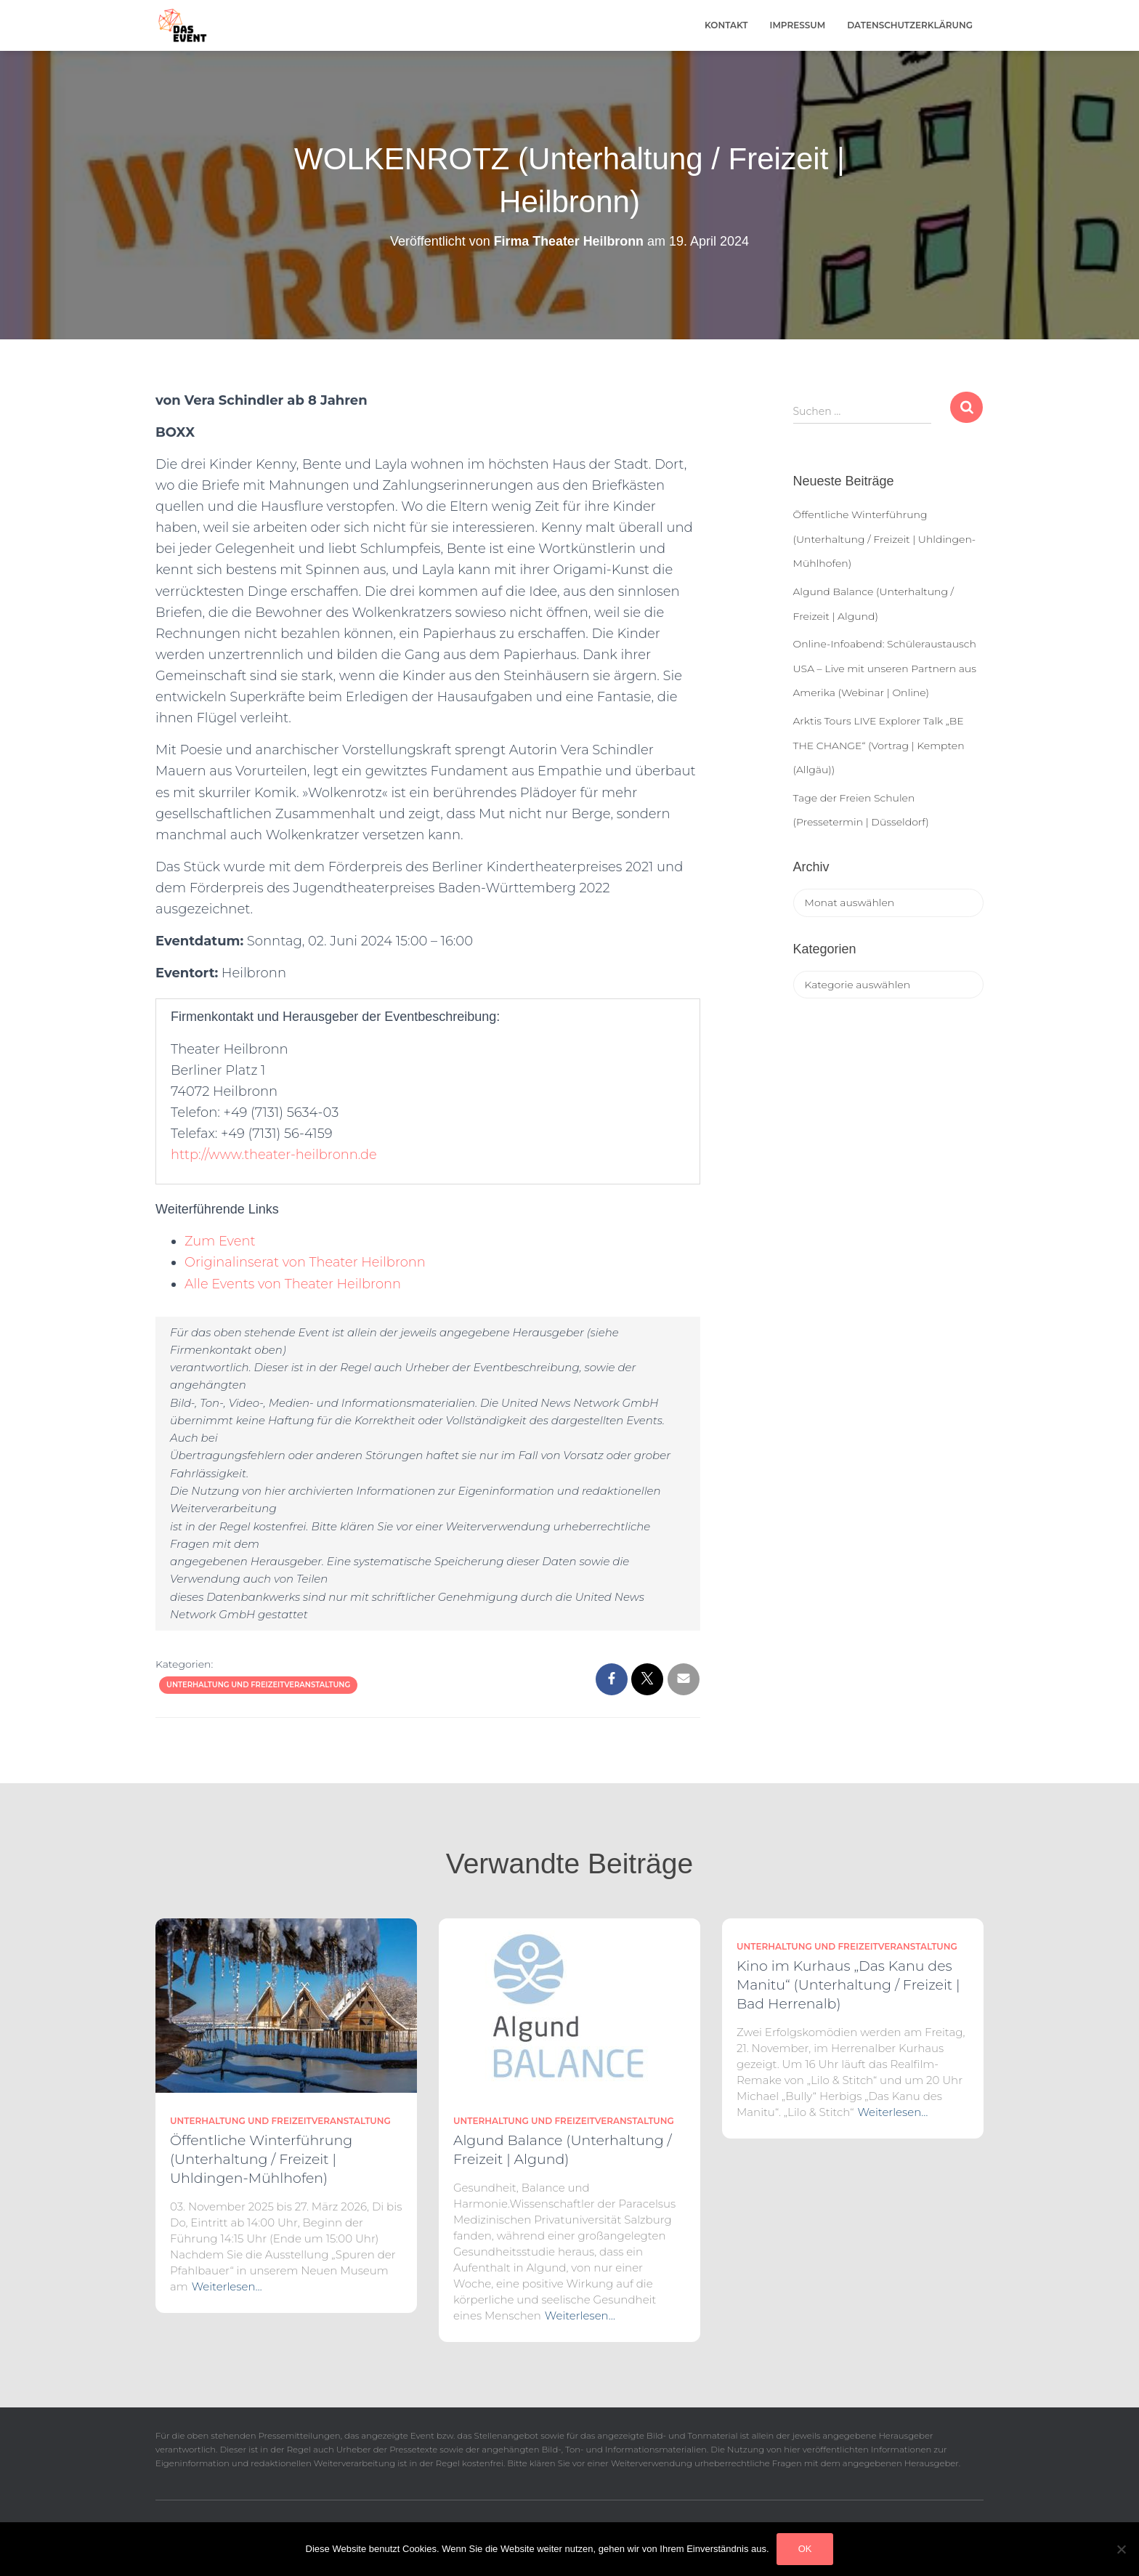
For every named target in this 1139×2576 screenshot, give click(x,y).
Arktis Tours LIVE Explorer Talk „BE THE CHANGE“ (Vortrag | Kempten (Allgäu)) (879, 745)
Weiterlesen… (227, 2286)
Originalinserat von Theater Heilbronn (306, 1262)
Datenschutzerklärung (910, 25)
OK (805, 2548)
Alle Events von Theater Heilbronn (294, 1284)
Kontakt (726, 25)
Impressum (798, 25)
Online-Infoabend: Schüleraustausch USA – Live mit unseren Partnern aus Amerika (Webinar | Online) (884, 668)
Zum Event (220, 1241)
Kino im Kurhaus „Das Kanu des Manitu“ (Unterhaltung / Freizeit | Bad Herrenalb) (848, 1985)
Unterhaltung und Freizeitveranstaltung (258, 1684)
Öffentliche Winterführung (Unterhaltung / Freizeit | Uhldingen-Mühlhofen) (884, 539)
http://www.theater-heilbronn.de (274, 1155)
